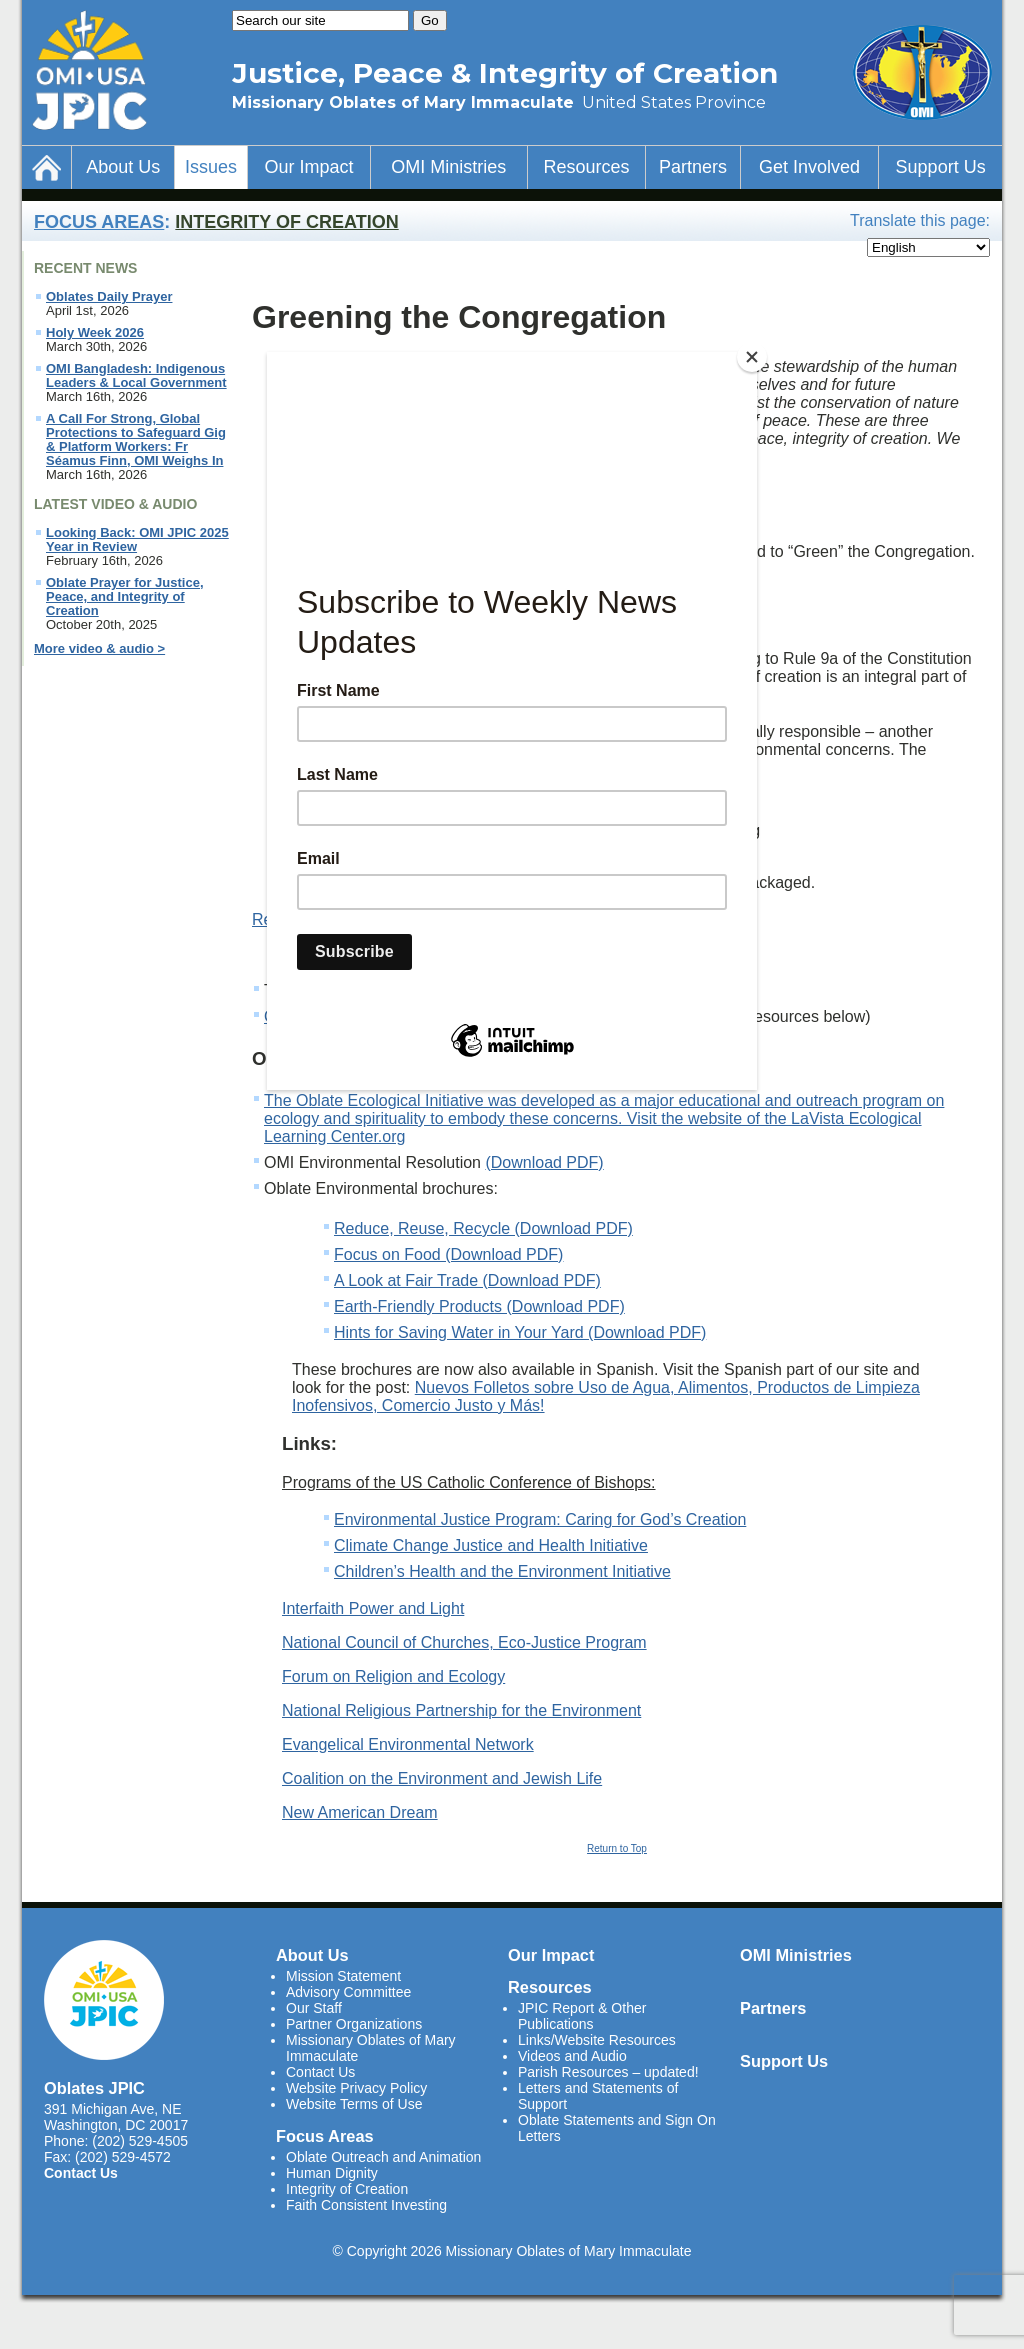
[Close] (752, 357)
